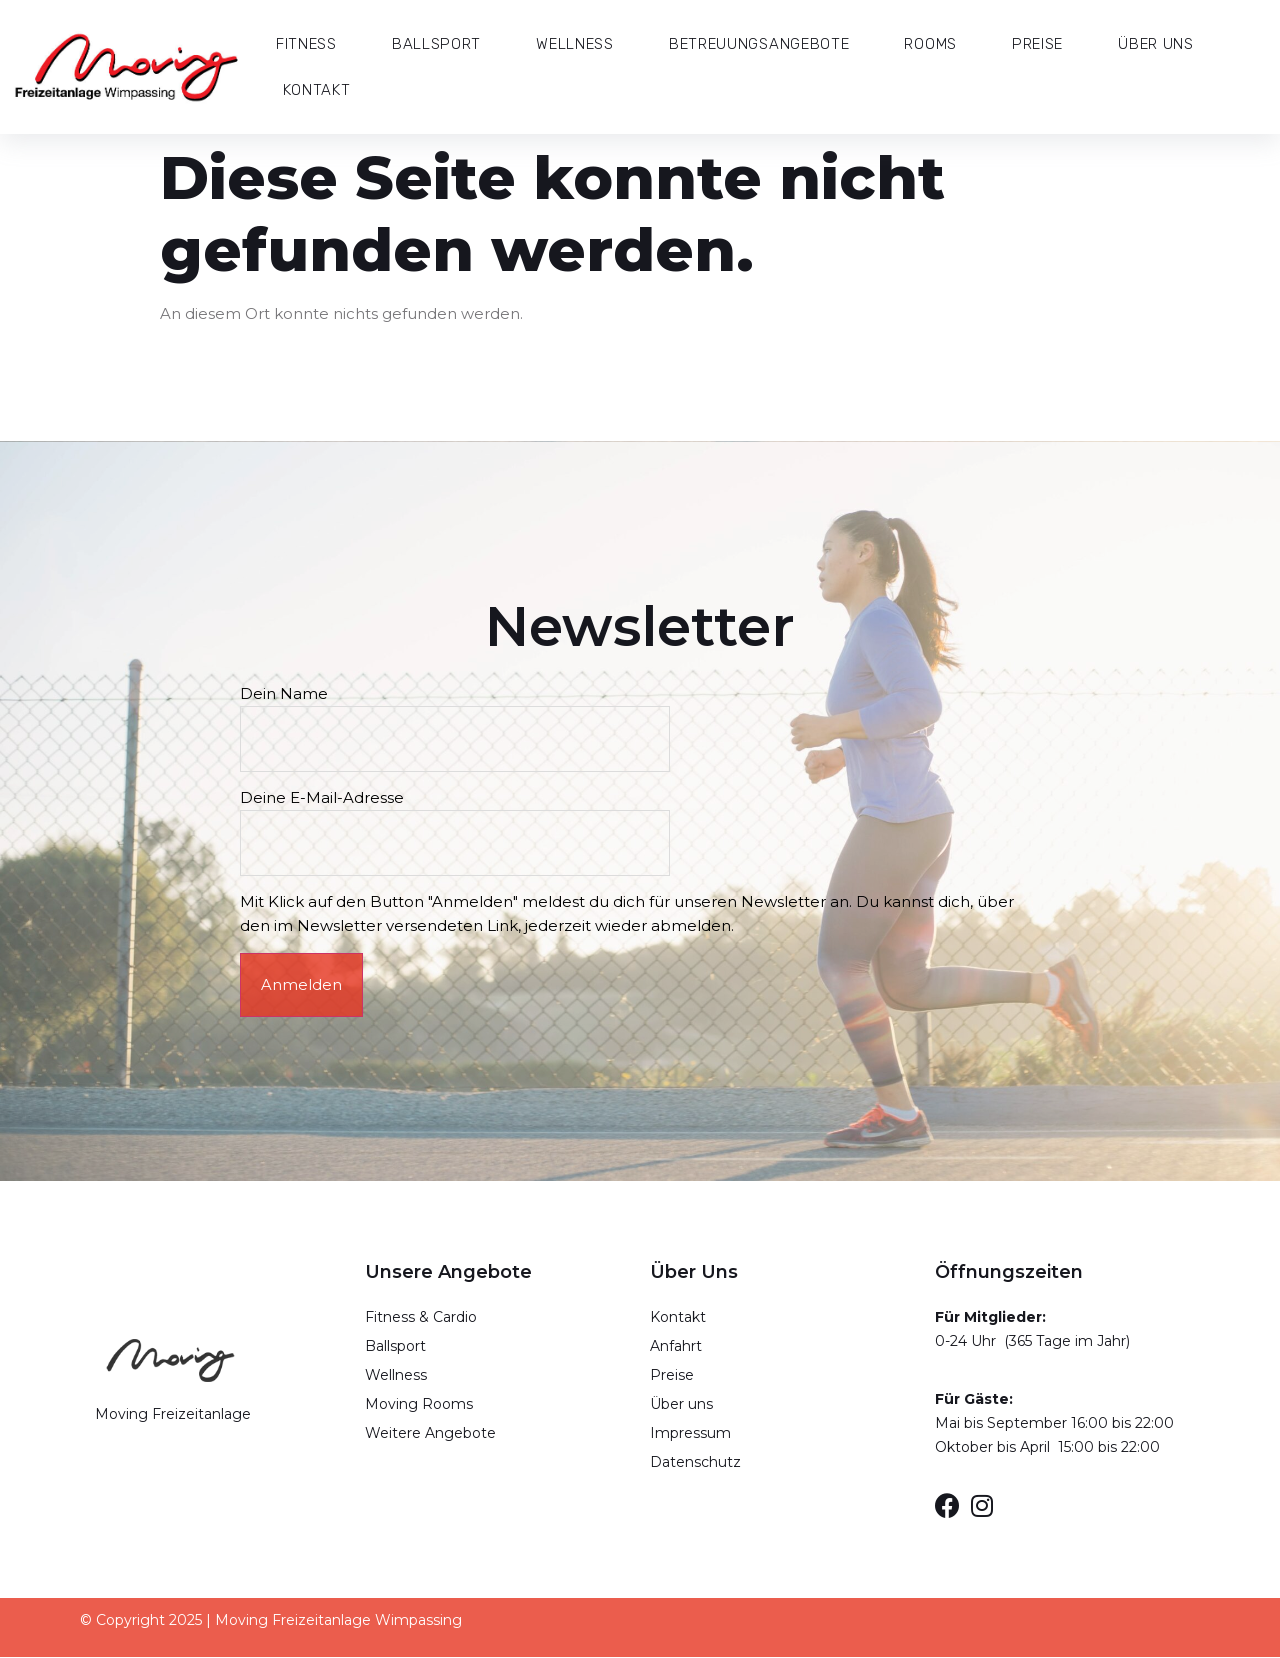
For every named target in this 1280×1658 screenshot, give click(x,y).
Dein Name (458, 716)
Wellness (575, 44)
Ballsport (436, 44)
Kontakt (316, 90)
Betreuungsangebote (759, 44)
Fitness (306, 44)
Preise (1037, 44)
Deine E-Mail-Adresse (458, 821)
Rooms (930, 44)
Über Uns (1156, 44)
